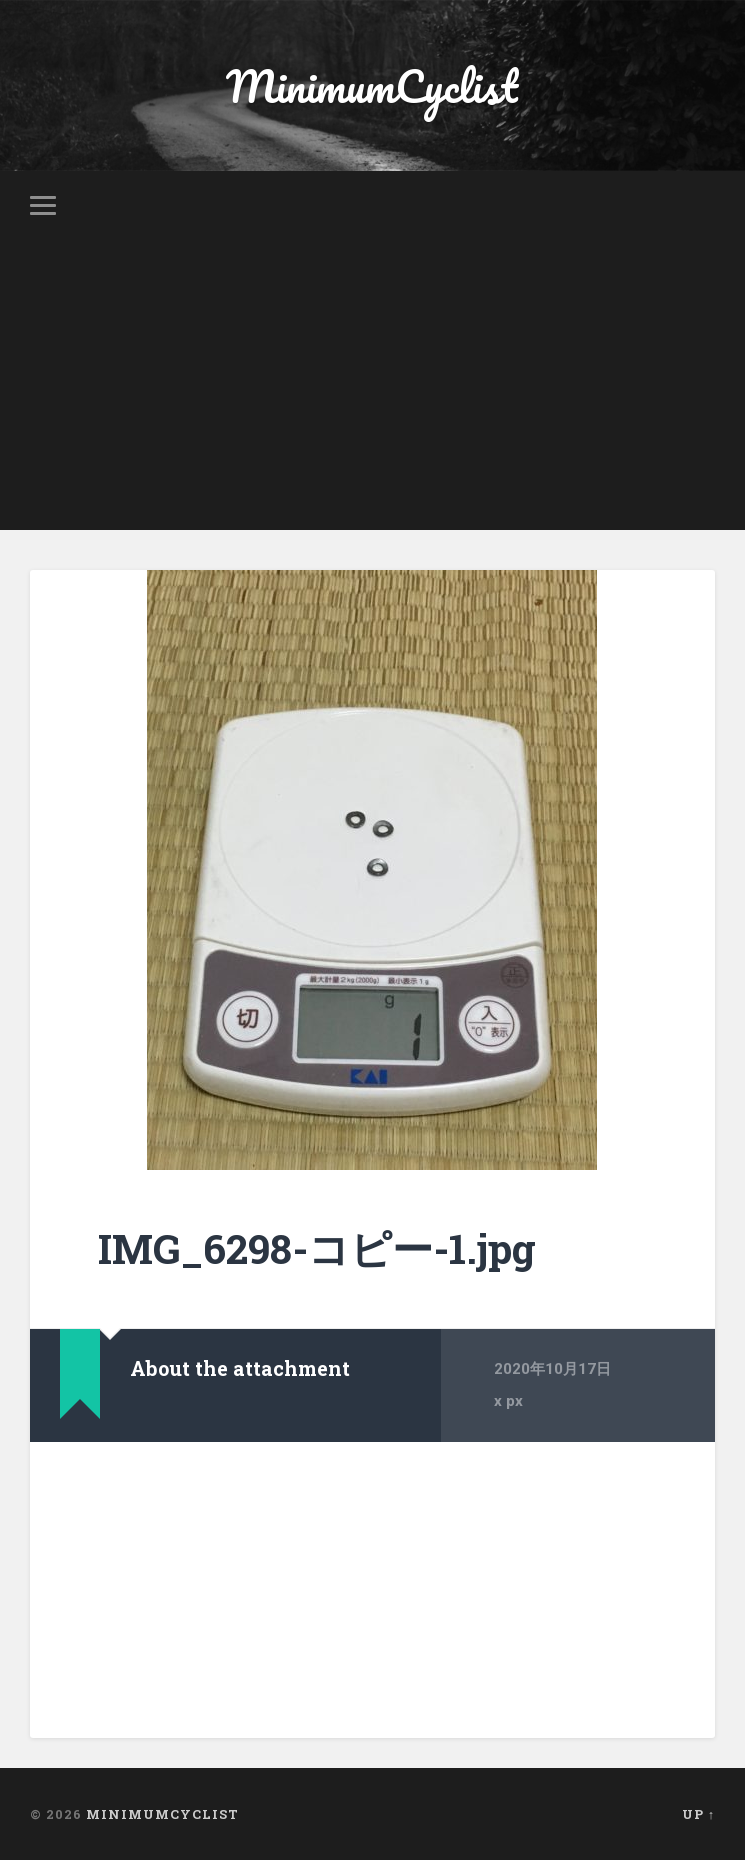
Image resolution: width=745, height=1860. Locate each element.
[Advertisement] (372, 390)
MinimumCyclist (372, 85)
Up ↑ (698, 1814)
